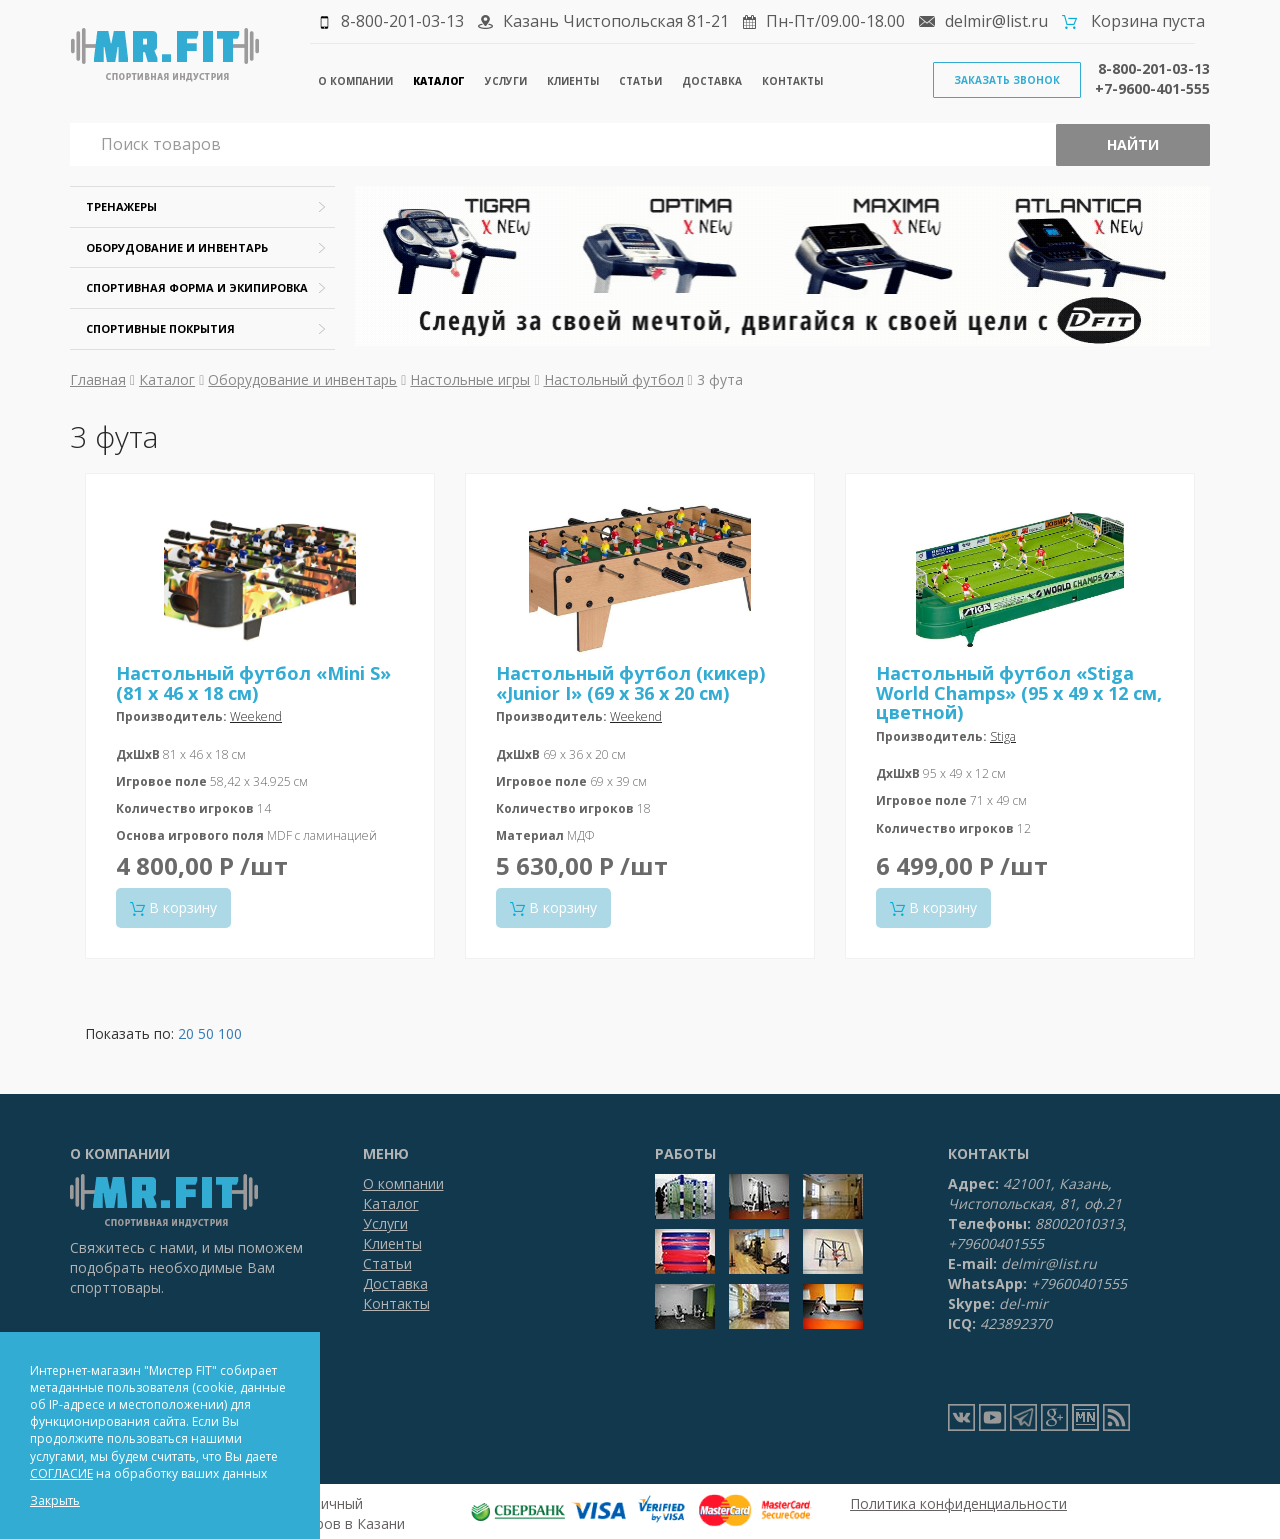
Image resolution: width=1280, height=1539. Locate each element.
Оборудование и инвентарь (177, 247)
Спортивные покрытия (160, 328)
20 (186, 1033)
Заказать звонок (1007, 80)
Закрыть (55, 1500)
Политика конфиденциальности (958, 1503)
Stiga (1003, 736)
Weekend (256, 716)
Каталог (439, 81)
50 (206, 1033)
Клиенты (573, 81)
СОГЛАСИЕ (61, 1473)
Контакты (792, 81)
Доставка (712, 81)
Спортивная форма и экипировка (197, 287)
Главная (98, 379)
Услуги (506, 81)
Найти (1133, 144)
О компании (355, 81)
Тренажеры (121, 206)
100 (230, 1033)
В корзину (173, 907)
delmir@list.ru (996, 21)
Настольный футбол (614, 379)
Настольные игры (470, 379)
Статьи (640, 81)
